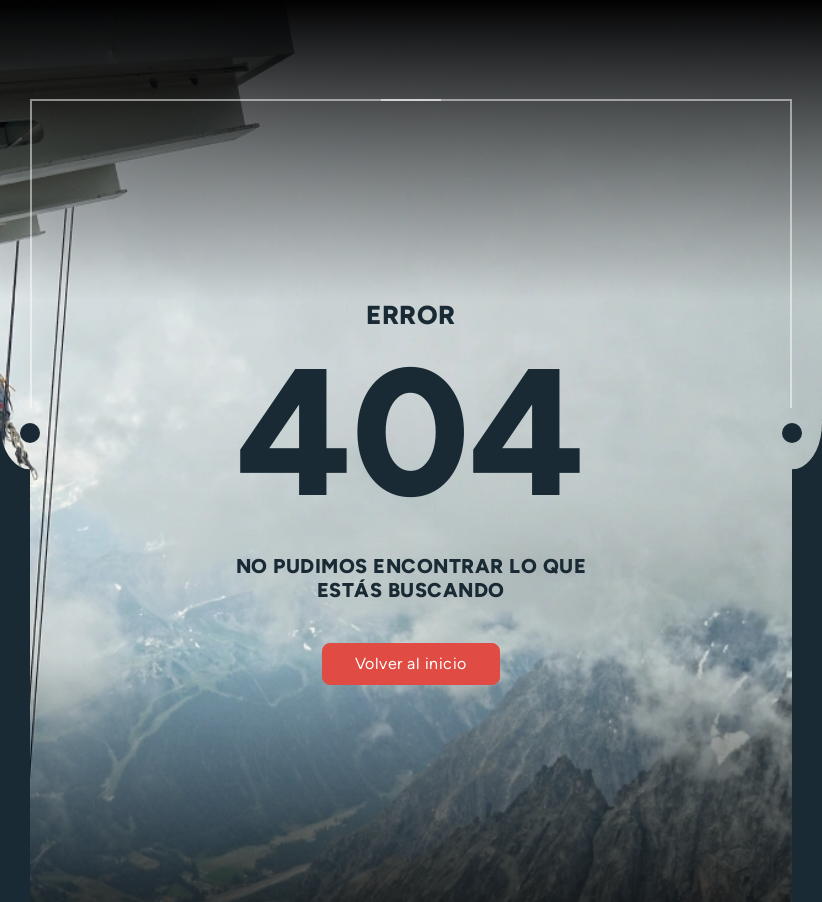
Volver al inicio (411, 663)
